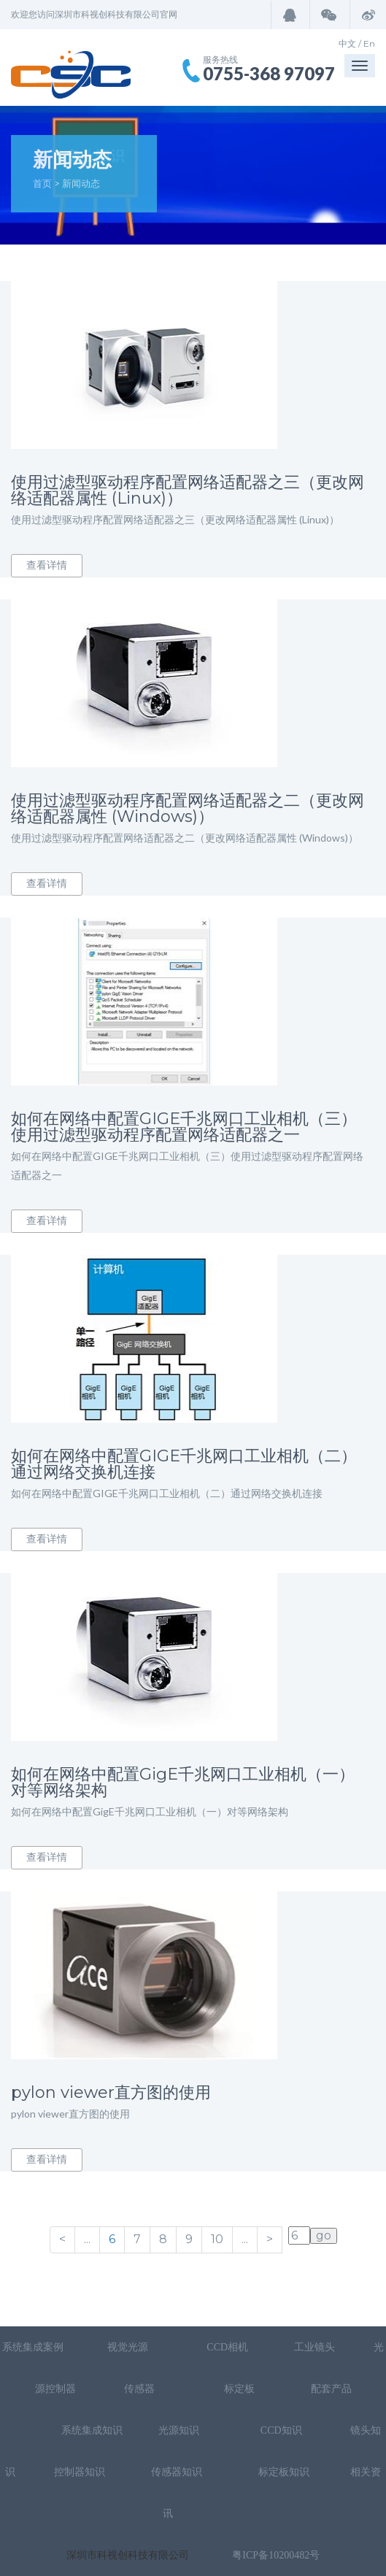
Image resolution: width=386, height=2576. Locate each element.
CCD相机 (227, 2347)
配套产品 (331, 2388)
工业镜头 (314, 2347)
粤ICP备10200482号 (276, 2555)
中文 (347, 43)
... (87, 2239)
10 (217, 2239)
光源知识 (180, 2430)
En (369, 43)
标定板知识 (283, 2472)
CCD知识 (282, 2430)
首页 (42, 183)
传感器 (141, 2388)
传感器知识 (178, 2472)
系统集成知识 (92, 2430)
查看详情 (46, 565)
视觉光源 (127, 2347)
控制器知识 (79, 2472)
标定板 (238, 2388)
